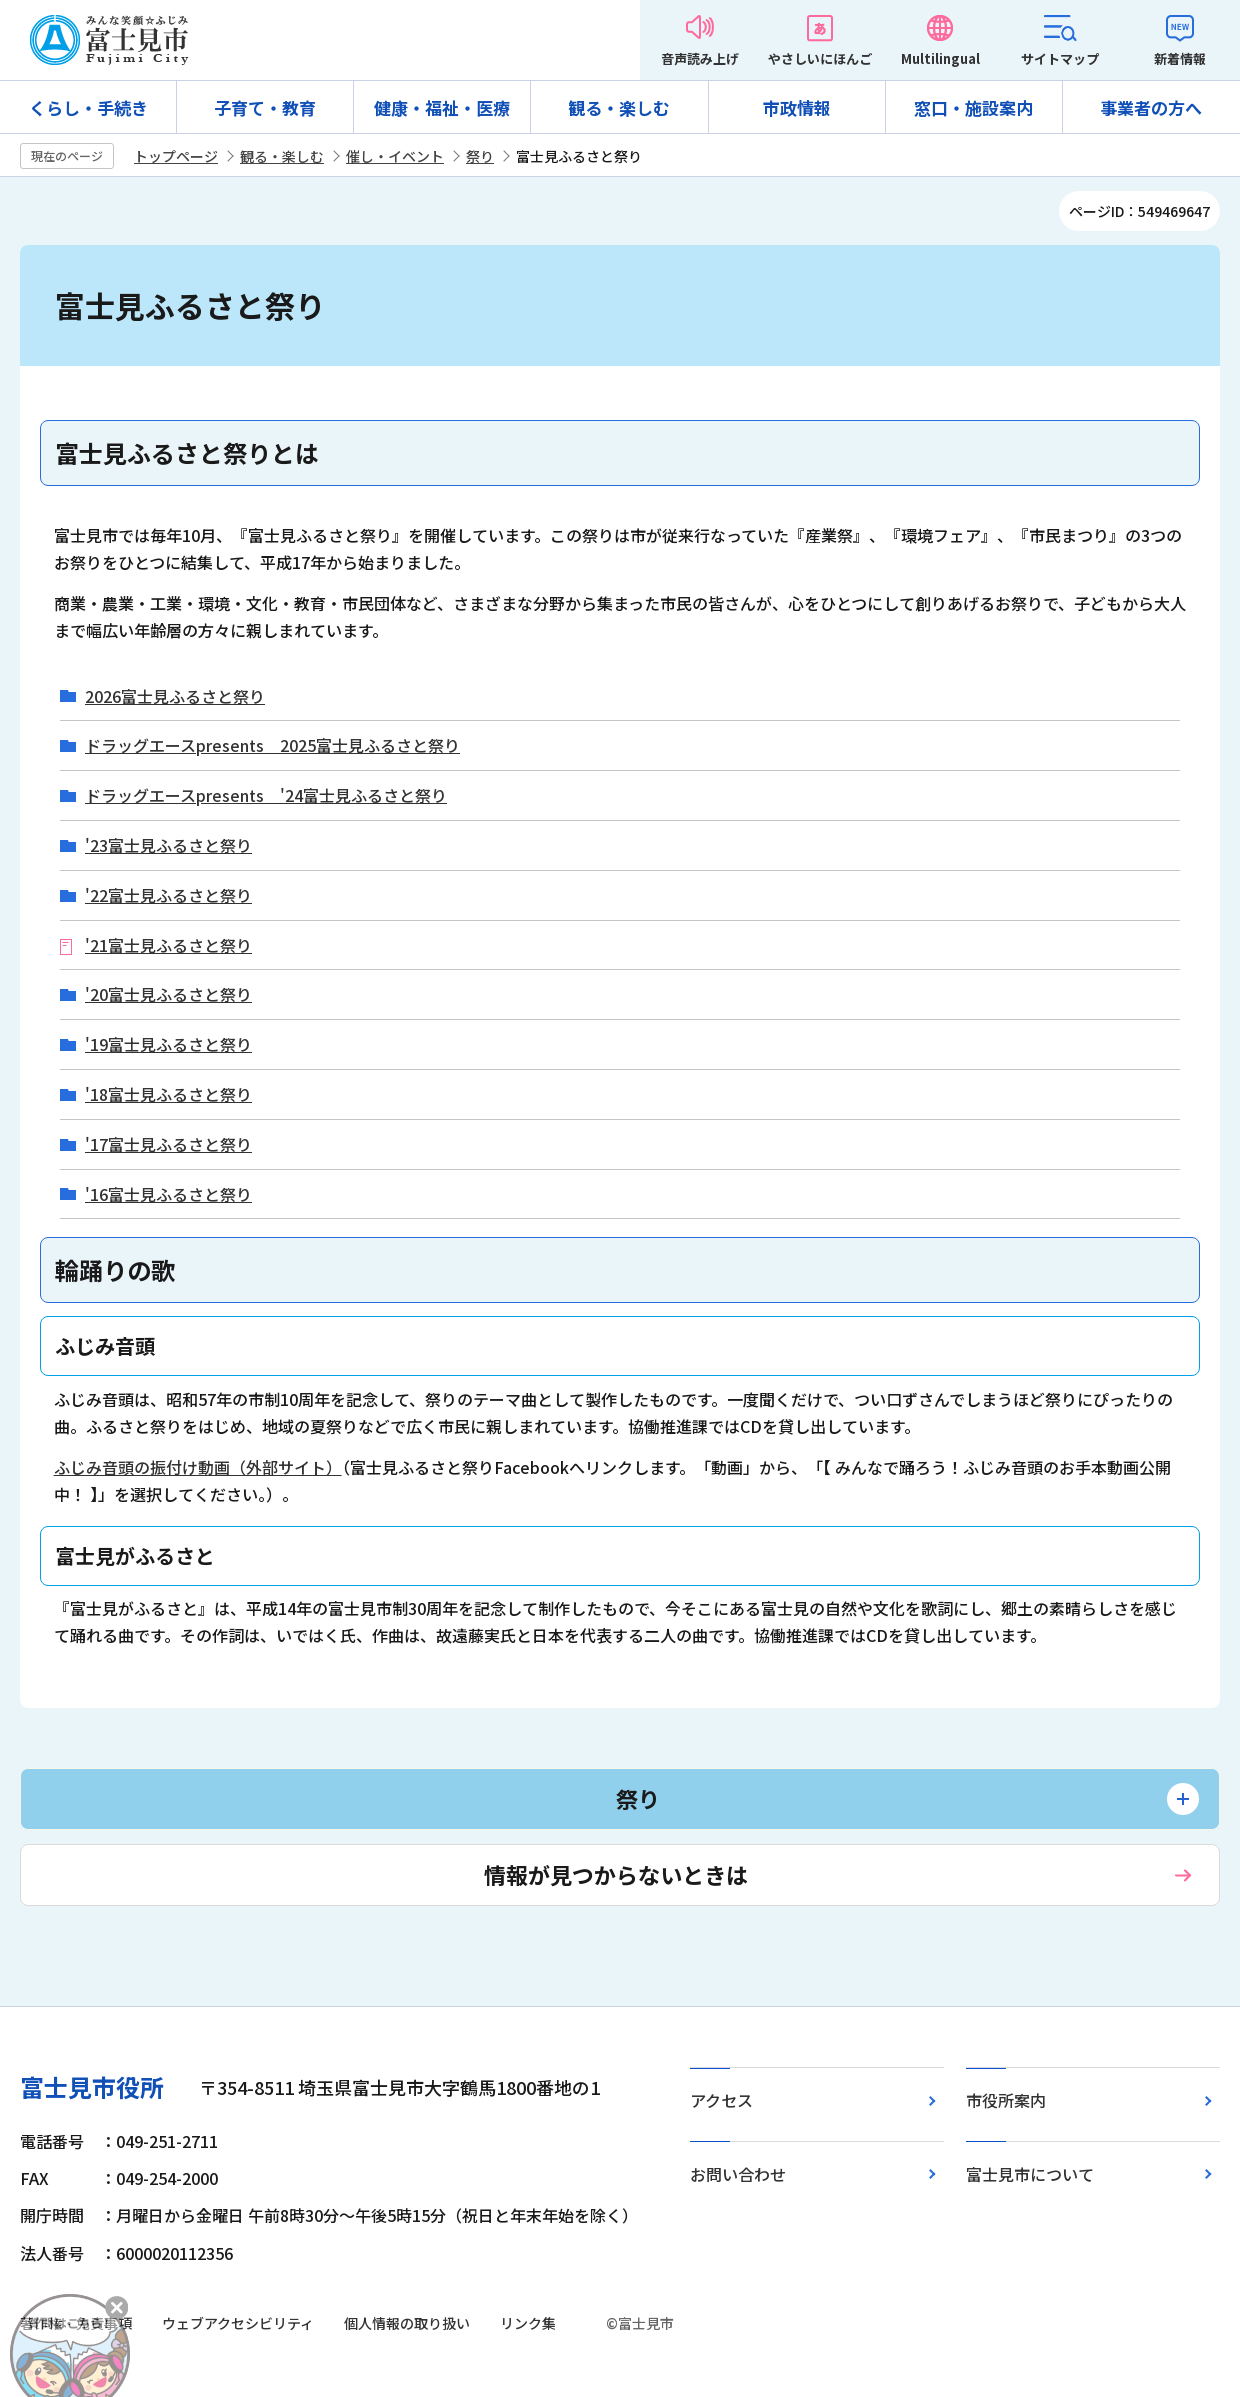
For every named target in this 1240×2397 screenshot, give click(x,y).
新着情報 (1180, 58)
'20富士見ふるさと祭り (168, 994)
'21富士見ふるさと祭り (168, 945)
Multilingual (940, 58)
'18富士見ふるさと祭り (168, 1094)
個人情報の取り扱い (407, 2323)
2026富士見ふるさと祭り (175, 696)
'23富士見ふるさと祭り (168, 845)
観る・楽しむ (619, 107)
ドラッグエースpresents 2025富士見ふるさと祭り (272, 745)
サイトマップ (1060, 58)
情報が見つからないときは (616, 1874)
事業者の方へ (1151, 107)
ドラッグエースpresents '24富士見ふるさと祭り (266, 795)
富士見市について (1030, 2174)
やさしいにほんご (820, 58)
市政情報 (797, 107)
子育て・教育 (265, 107)
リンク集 (528, 2323)
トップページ (176, 156)
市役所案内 (1006, 2100)
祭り (480, 156)
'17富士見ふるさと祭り (168, 1144)
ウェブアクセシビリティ (238, 2323)
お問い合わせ (738, 2174)
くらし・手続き (88, 107)
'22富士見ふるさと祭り (168, 895)
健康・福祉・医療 (442, 107)
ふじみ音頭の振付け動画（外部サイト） (198, 1467)
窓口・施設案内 (973, 107)
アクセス (721, 2100)
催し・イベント (395, 156)
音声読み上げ (700, 58)
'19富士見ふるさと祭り (168, 1044)
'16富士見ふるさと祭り (168, 1194)
